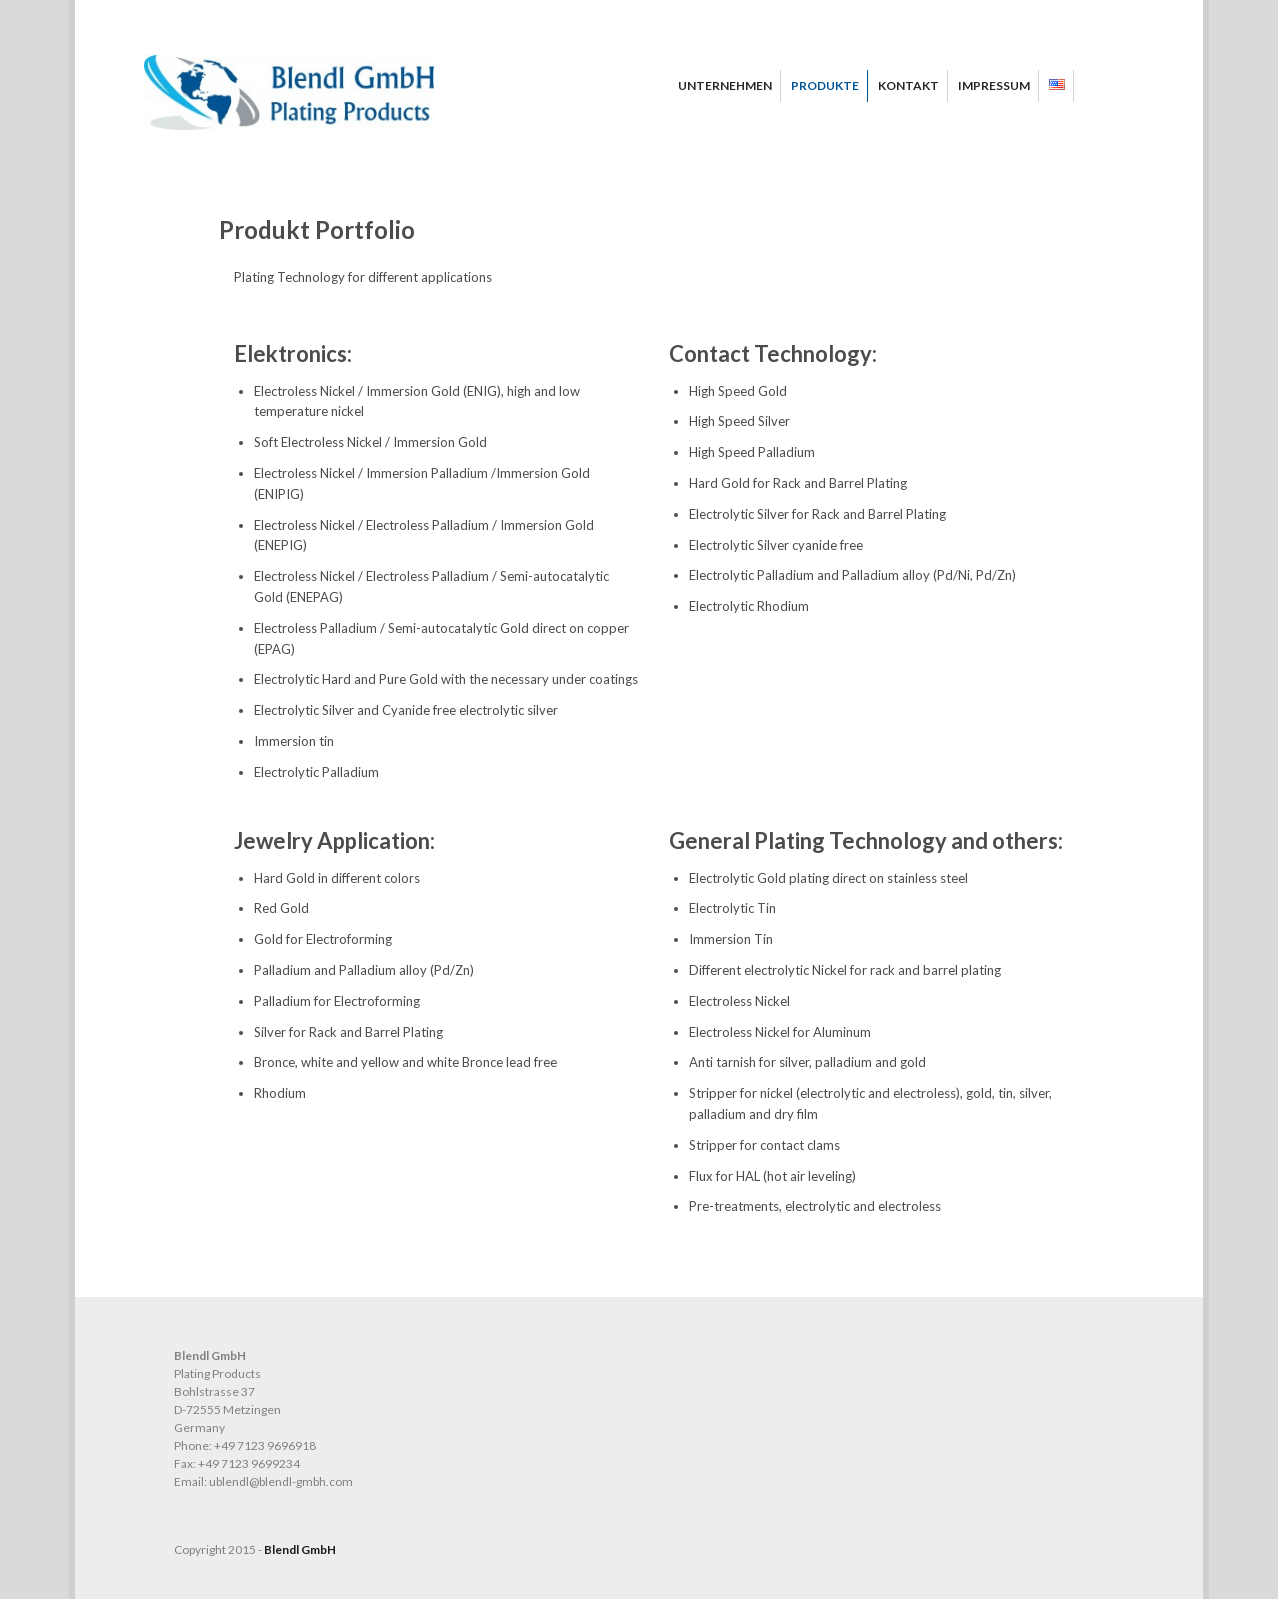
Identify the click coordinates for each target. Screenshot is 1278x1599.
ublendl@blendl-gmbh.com (281, 1481)
